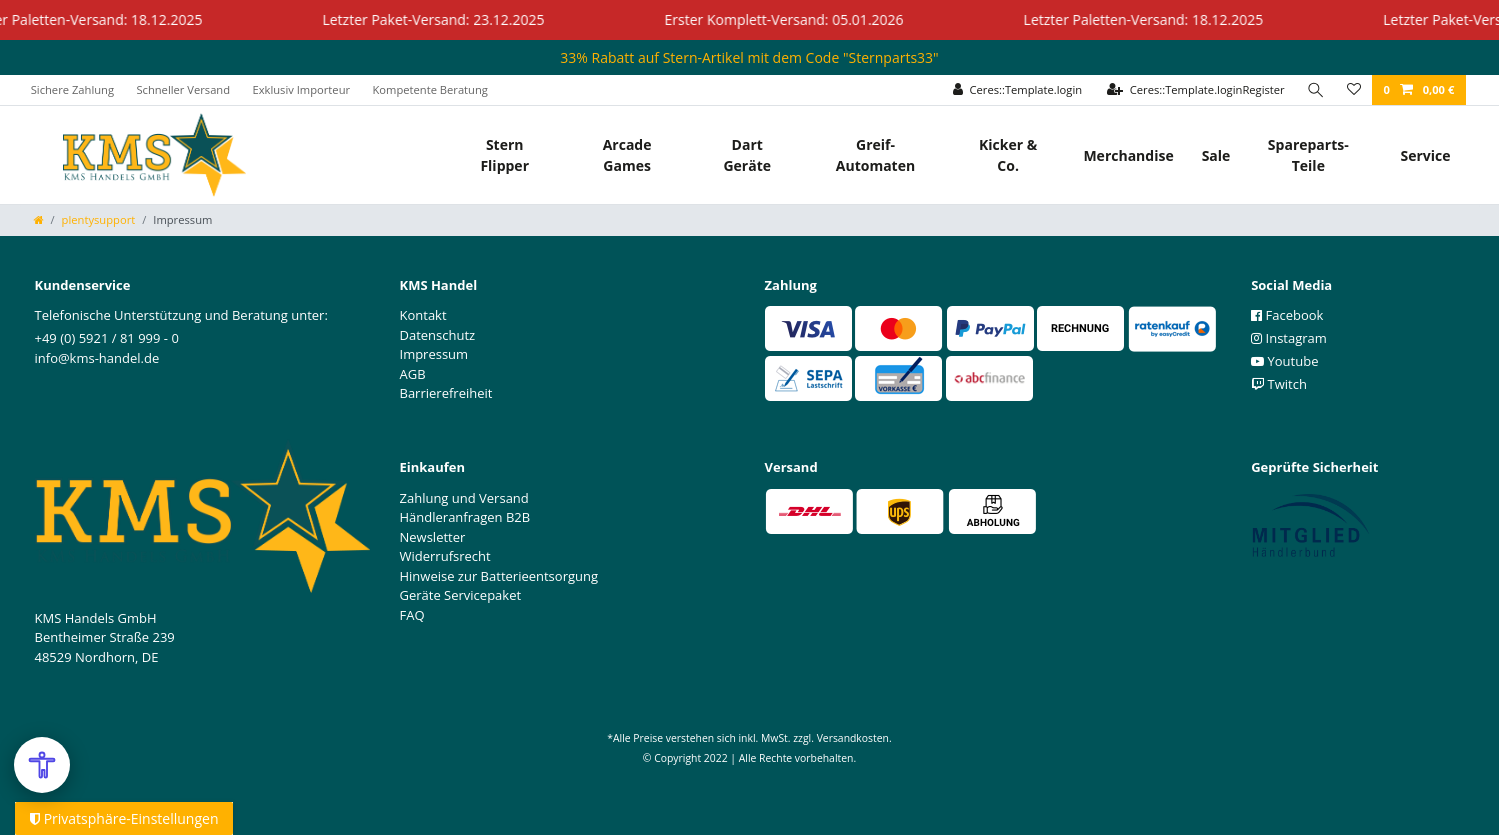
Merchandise (1128, 155)
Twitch (1279, 384)
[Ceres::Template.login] (1017, 90)
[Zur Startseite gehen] (39, 219)
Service (1425, 155)
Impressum (434, 354)
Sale (1216, 155)
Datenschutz (438, 335)
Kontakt (423, 315)
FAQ (412, 615)
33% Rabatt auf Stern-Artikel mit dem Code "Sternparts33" (749, 57)
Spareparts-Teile (1308, 155)
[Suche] (1316, 90)
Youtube (1284, 361)
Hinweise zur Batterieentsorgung (499, 576)
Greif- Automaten (875, 155)
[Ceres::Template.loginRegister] (1196, 90)
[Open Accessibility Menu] (42, 765)
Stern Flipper (504, 155)
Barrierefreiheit (446, 393)
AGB (413, 374)
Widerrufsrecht (445, 556)
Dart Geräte (747, 155)
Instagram (1289, 338)
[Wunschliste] (1354, 90)
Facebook (1287, 315)
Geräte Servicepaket (461, 595)
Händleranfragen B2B (465, 517)
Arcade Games (627, 155)
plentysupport (99, 219)
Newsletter (433, 537)
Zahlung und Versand (464, 498)
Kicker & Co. (1008, 155)
